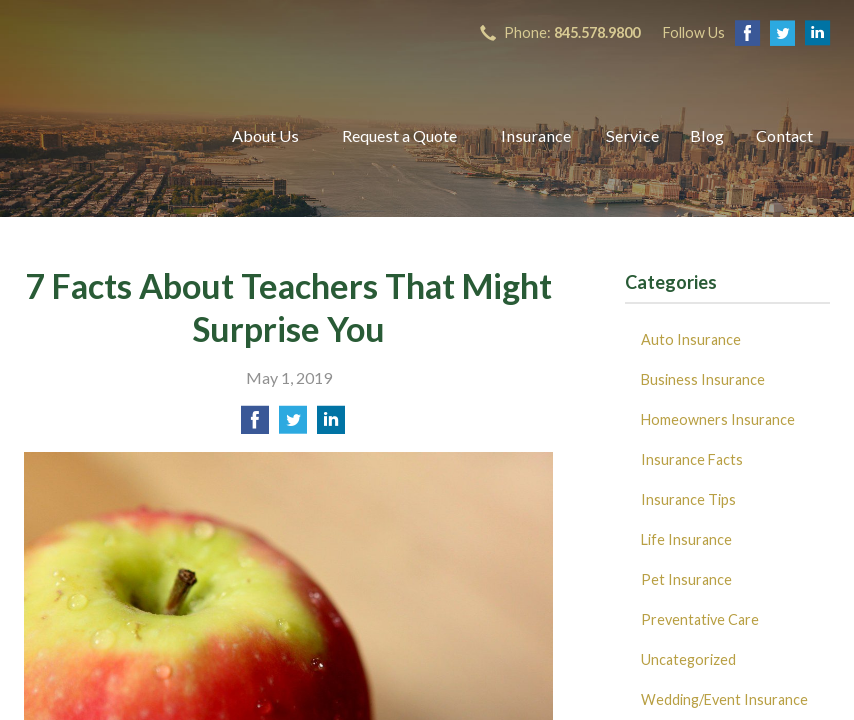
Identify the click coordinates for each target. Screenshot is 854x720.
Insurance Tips (688, 499)
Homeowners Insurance (718, 419)
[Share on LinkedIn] (331, 425)
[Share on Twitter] (293, 425)
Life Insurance (686, 539)
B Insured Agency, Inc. (104, 136)
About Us (265, 135)
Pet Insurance (686, 579)
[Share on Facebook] (255, 425)
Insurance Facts (692, 459)
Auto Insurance (691, 339)
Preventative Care (700, 619)
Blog (707, 135)
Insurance (536, 135)
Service (632, 135)
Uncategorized (688, 659)
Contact (784, 135)
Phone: (572, 32)
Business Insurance (703, 379)
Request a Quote (399, 135)
